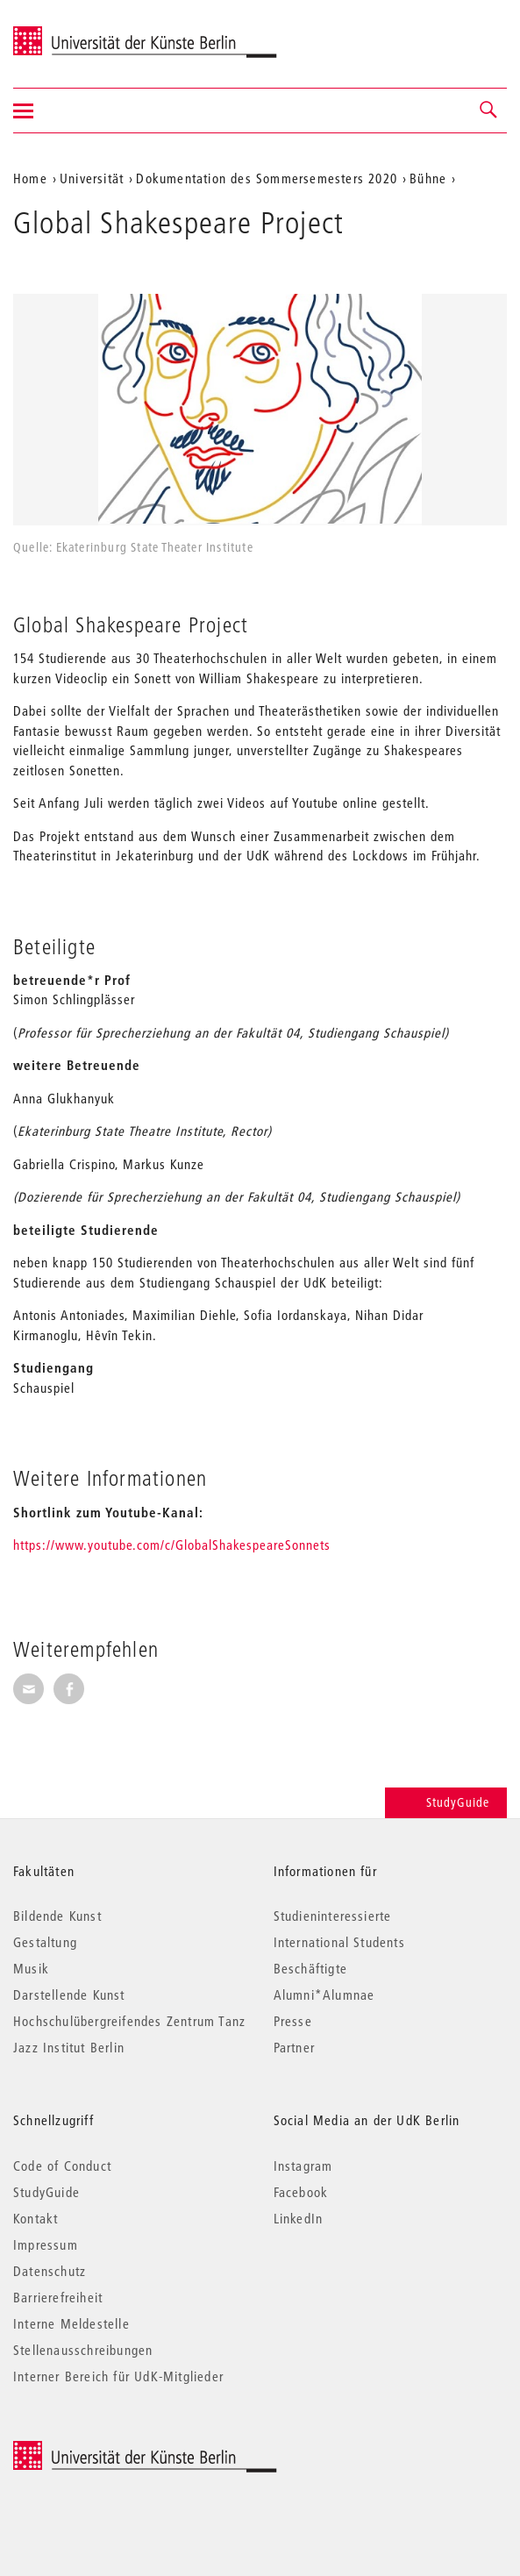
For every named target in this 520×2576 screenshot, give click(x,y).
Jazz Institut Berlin (69, 2047)
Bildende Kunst (57, 1915)
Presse (293, 2021)
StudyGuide (445, 1802)
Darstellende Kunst (69, 1994)
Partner (294, 2047)
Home (30, 178)
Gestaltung (45, 1942)
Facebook (301, 2192)
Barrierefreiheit (58, 2297)
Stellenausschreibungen (83, 2349)
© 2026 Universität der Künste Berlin (104, 2450)
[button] (489, 110)
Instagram (303, 2165)
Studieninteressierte (333, 1915)
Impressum (45, 2244)
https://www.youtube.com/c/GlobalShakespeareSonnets (172, 1544)
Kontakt (35, 2218)
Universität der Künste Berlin (82, 32)
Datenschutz (49, 2271)
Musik (31, 1968)
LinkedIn (299, 2218)
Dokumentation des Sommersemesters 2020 (266, 178)
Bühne (428, 178)
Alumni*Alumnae (324, 1994)
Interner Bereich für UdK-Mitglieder (118, 2376)
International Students (339, 1942)
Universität (92, 178)
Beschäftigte (310, 1968)
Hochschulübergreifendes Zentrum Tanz (129, 2021)
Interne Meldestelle (71, 2323)
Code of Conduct (62, 2165)
